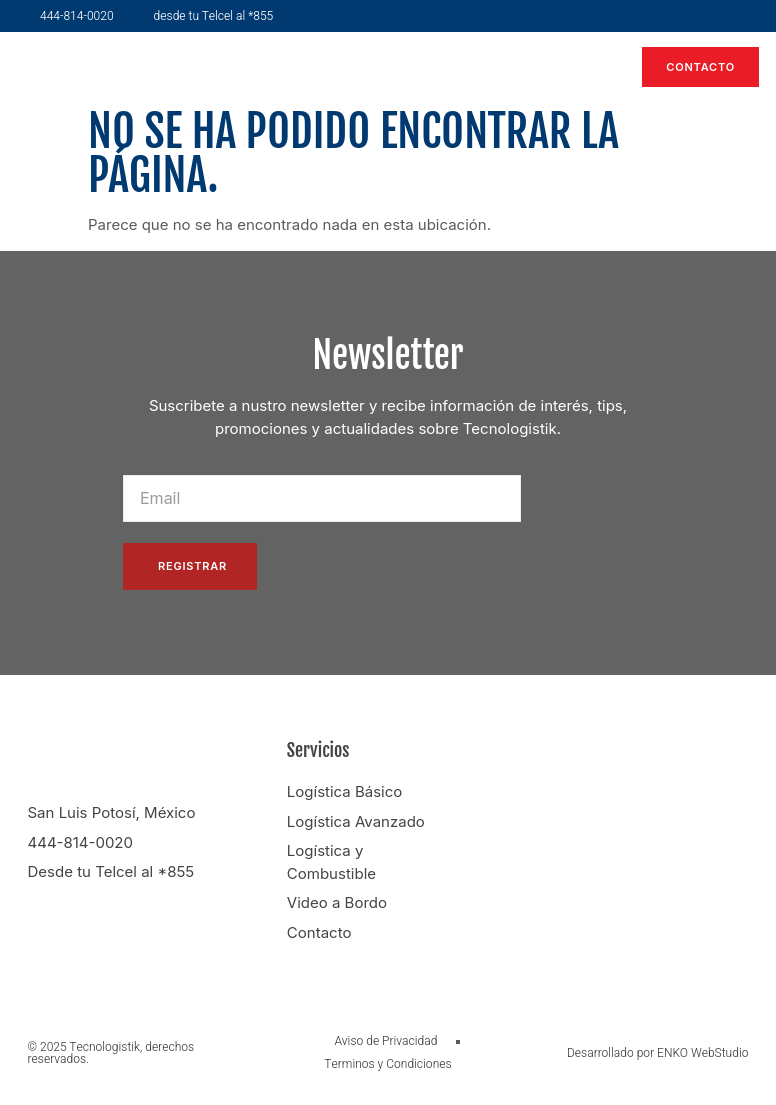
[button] (591, 67)
